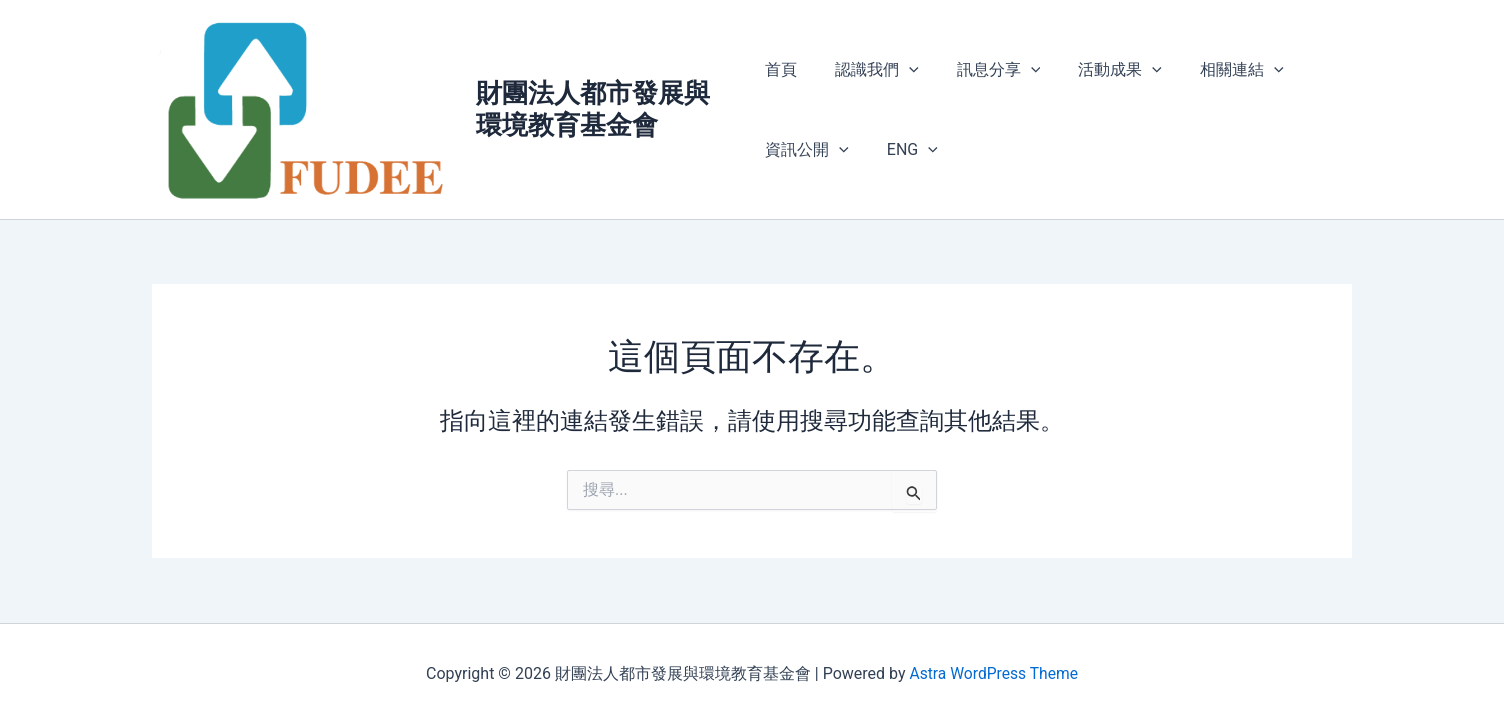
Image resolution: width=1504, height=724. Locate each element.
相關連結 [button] (1218, 70)
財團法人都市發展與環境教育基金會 (595, 109)
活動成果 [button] (1102, 70)
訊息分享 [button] (987, 70)
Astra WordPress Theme (993, 673)
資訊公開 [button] (807, 150)
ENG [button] (906, 150)
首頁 (781, 69)
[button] (903, 70)
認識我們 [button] (871, 70)
